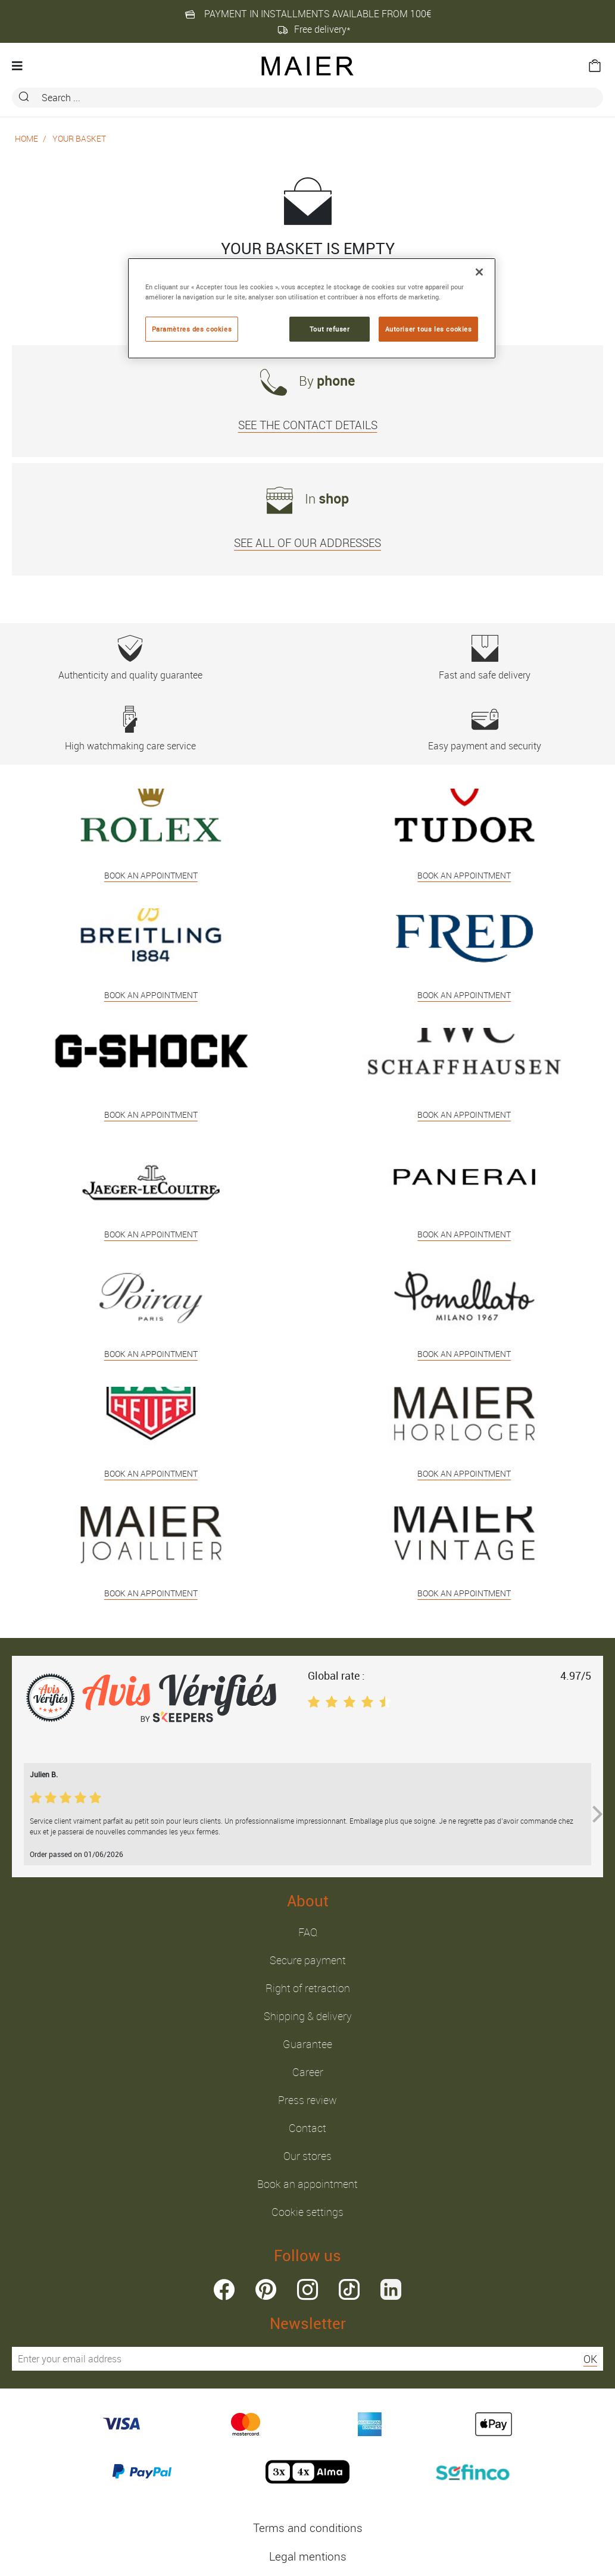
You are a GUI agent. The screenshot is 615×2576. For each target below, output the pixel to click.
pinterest (265, 2289)
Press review (307, 2100)
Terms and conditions (308, 2528)
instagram (307, 2289)
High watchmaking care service (130, 729)
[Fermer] (479, 272)
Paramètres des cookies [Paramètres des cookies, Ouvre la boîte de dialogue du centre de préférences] (192, 328)
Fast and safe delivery (485, 658)
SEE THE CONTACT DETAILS (307, 425)
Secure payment (308, 1960)
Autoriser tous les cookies (428, 328)
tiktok (349, 2289)
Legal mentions (307, 2556)
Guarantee (307, 2044)
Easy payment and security (485, 729)
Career (307, 2072)
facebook (224, 2289)
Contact (307, 2128)
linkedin (390, 2289)
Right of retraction (308, 1988)
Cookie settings (307, 2212)
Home (26, 138)
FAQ (307, 1932)
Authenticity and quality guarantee (130, 658)
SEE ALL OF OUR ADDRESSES (307, 543)
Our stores (307, 2156)
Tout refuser (330, 328)
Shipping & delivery (308, 2016)
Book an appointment (307, 2184)
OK (590, 2359)
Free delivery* (314, 29)
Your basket (79, 138)
